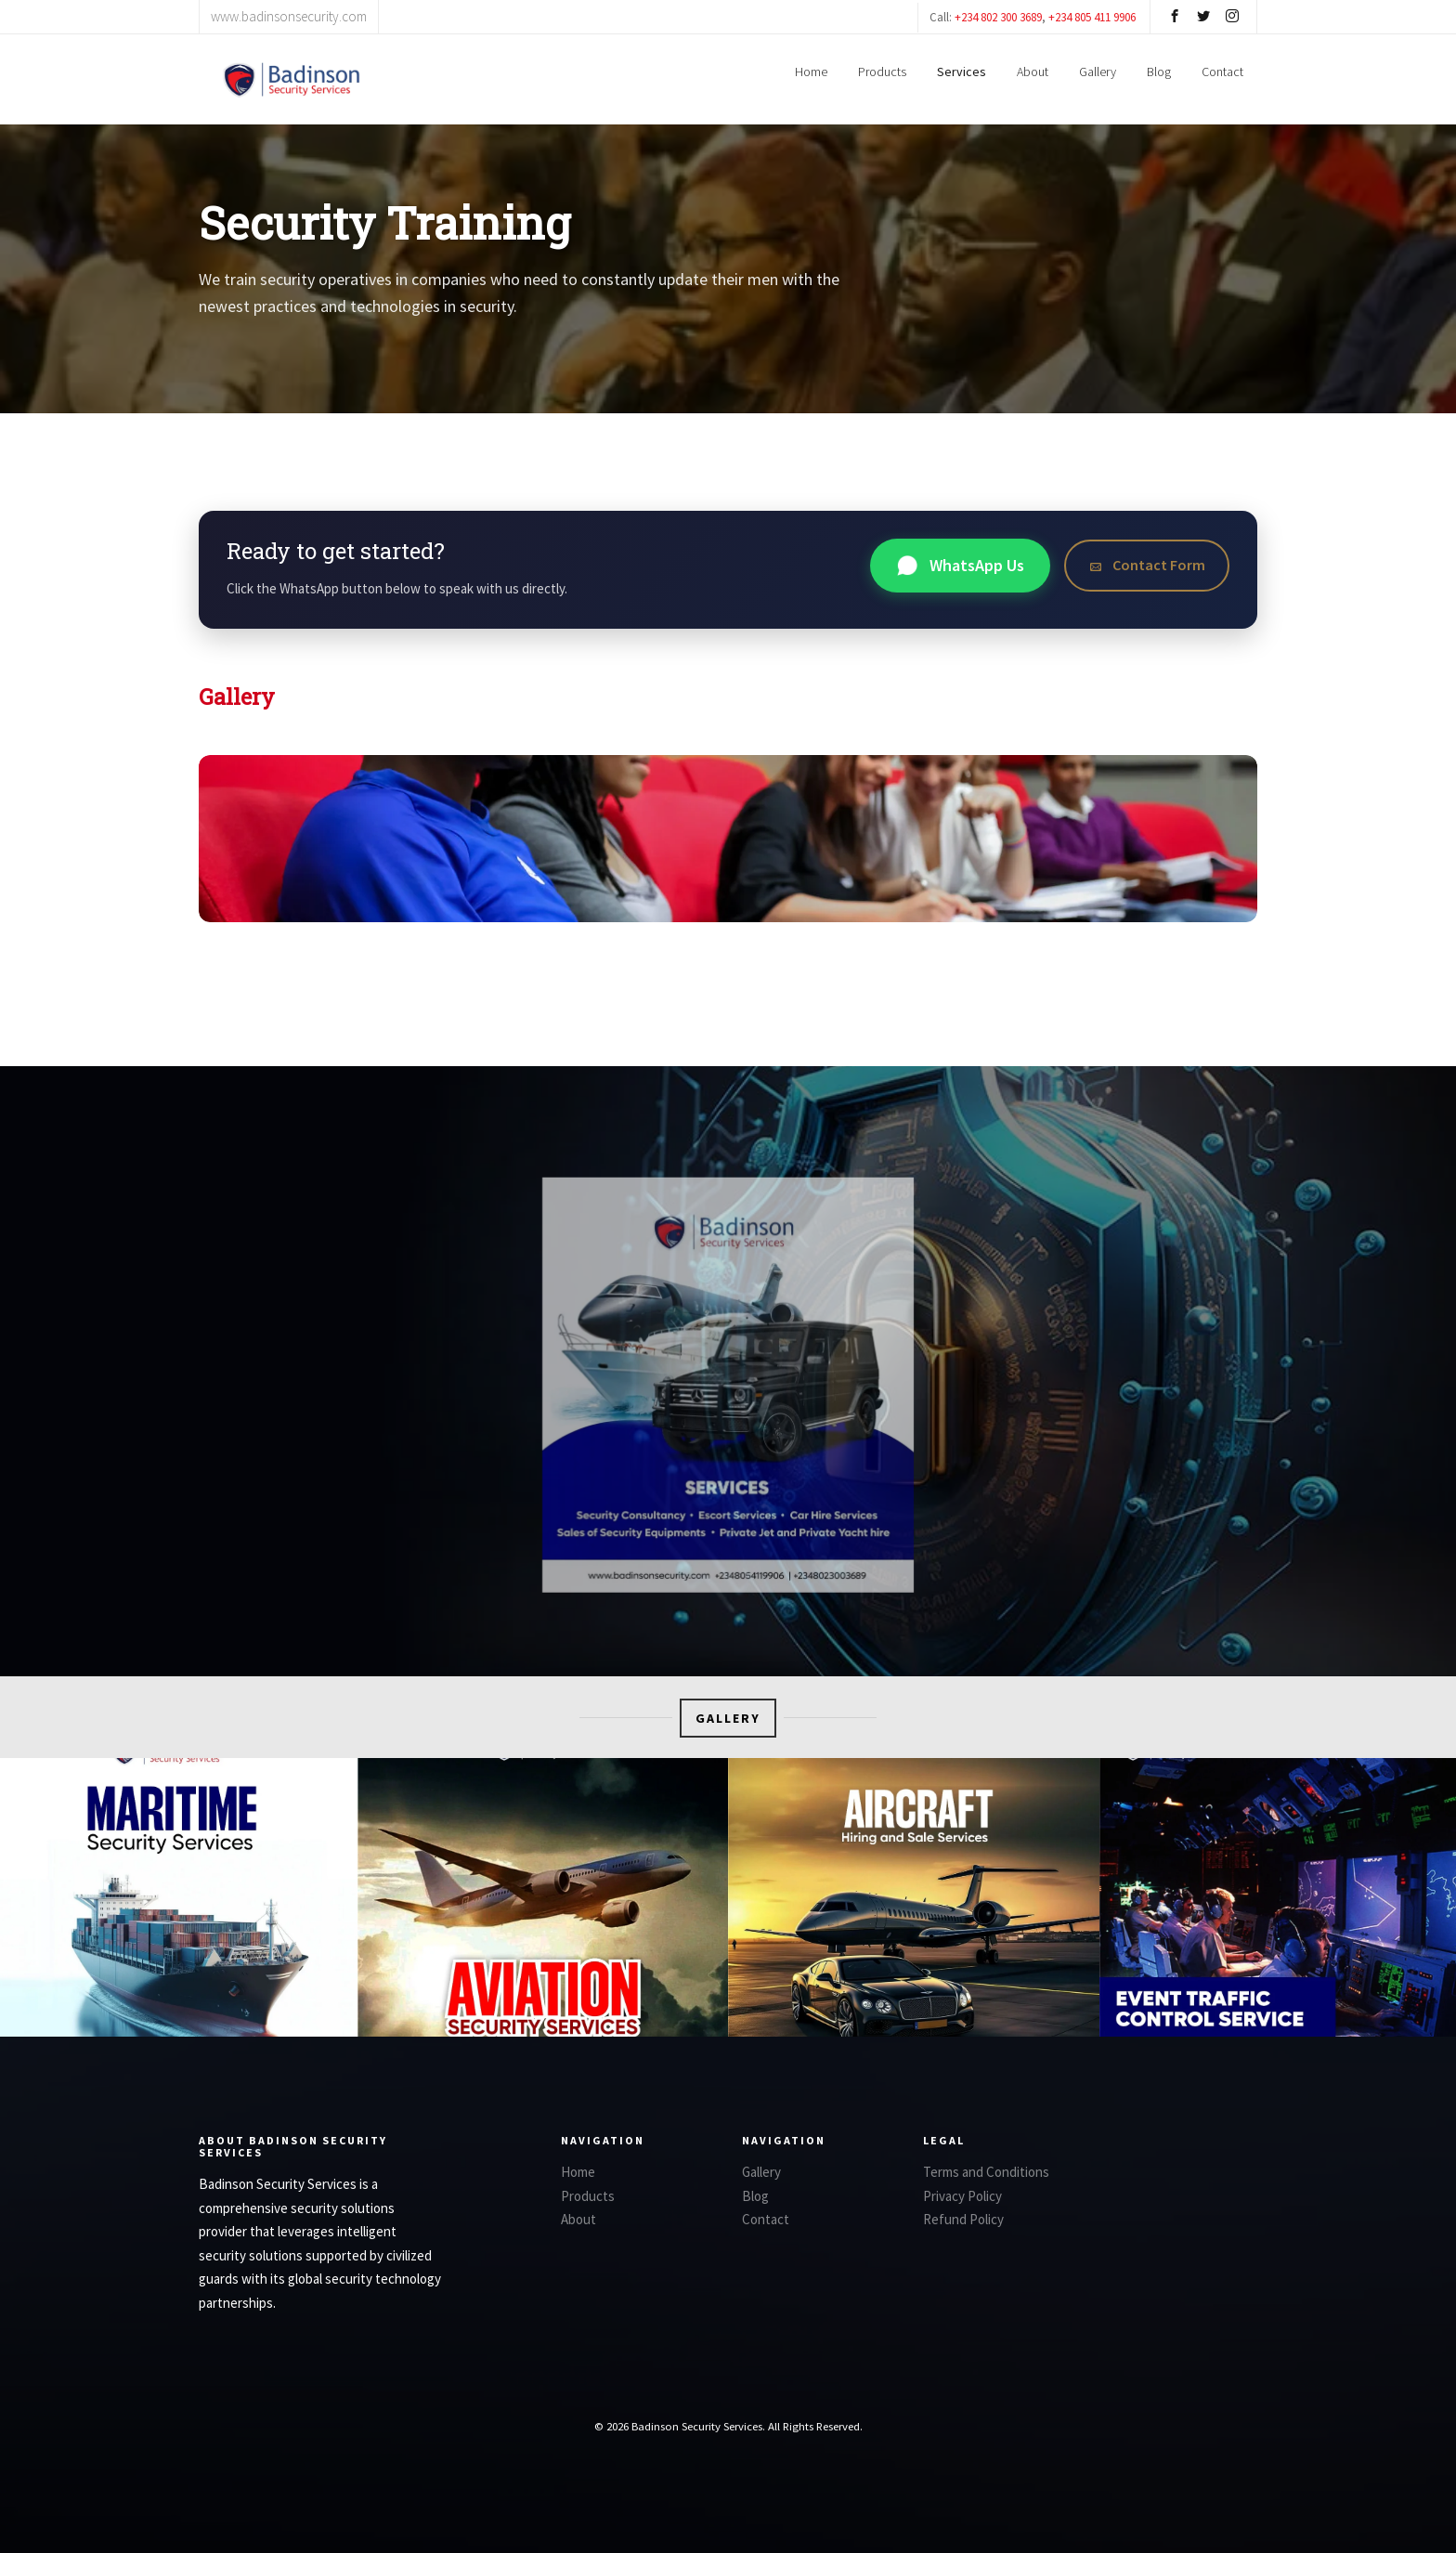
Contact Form (1146, 564)
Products (882, 71)
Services (961, 71)
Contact (1222, 71)
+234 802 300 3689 (998, 17)
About (1032, 71)
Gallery (1097, 71)
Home (811, 71)
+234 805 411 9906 (1092, 17)
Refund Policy (963, 2219)
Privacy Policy (962, 2196)
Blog (1159, 71)
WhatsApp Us (960, 565)
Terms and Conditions (986, 2172)
